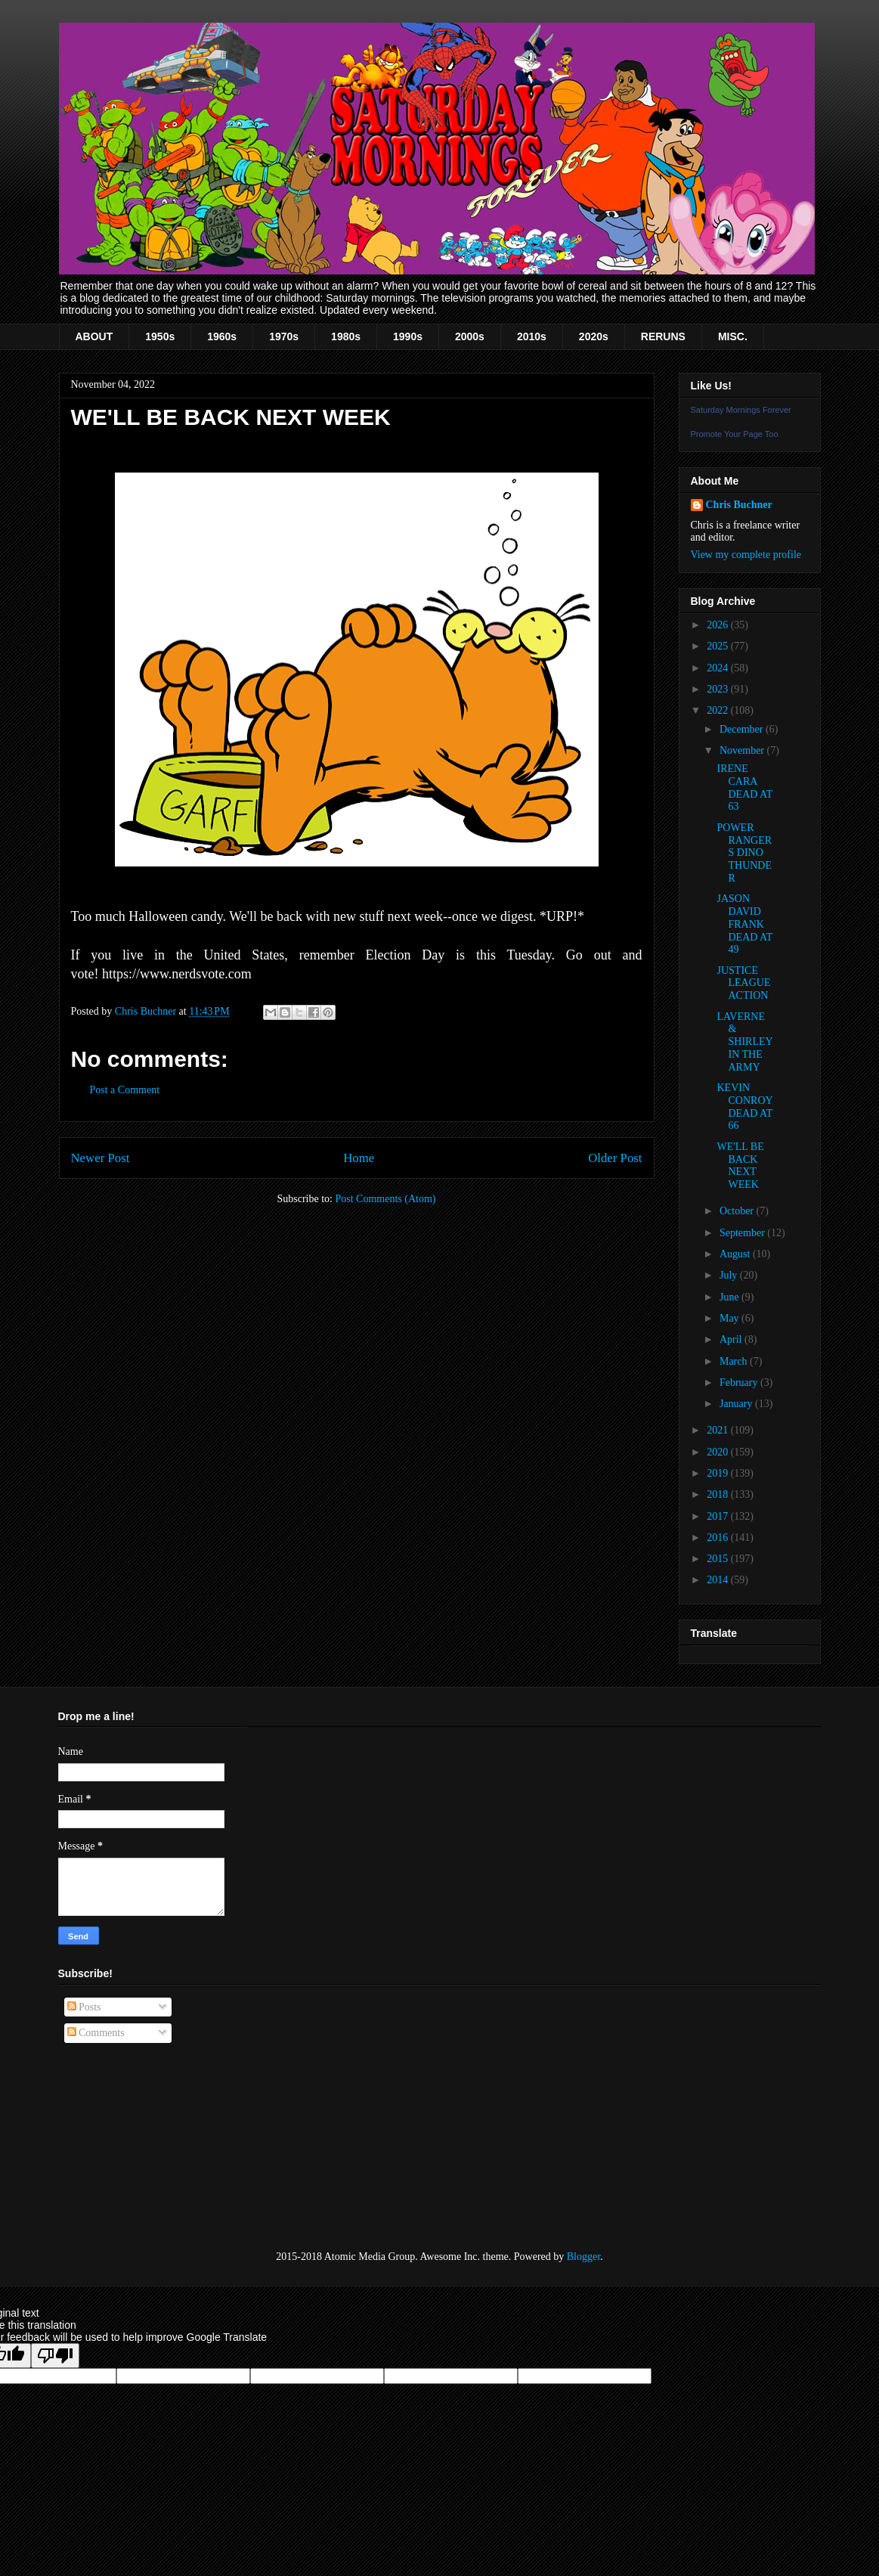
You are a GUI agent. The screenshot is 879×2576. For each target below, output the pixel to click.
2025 (719, 646)
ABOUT (94, 336)
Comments (96, 2032)
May (730, 1318)
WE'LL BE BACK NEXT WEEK (740, 1165)
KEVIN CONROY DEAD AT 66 (744, 1106)
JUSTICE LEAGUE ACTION (743, 983)
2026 (719, 625)
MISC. (732, 336)
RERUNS (663, 336)
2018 (719, 1494)
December (743, 729)
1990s (407, 336)
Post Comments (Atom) (385, 1198)
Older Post (615, 1158)
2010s (531, 336)
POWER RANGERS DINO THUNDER (744, 853)
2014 (719, 1580)
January (737, 1403)
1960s (222, 336)
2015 (719, 1558)
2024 (719, 668)
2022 (719, 710)
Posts (84, 2007)
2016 (719, 1537)
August (736, 1254)
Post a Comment (125, 1090)
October (738, 1211)
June (730, 1297)
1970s (284, 336)
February (740, 1382)
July (730, 1275)
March (735, 1361)
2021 (719, 1430)
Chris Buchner (739, 504)
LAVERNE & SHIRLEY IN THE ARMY (744, 1042)
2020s (593, 336)
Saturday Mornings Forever (741, 409)
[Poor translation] (55, 2355)
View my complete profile (746, 554)
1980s (346, 336)
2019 (719, 1473)
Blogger (583, 2256)
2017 (719, 1516)
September (743, 1232)
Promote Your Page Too (734, 434)
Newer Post (100, 1158)
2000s (469, 336)
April (732, 1339)
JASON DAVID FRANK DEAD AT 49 (744, 924)
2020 (719, 1452)
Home (358, 1158)
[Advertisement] (133, 2147)
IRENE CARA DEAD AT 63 (744, 787)
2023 (719, 689)
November (743, 750)
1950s (160, 336)
